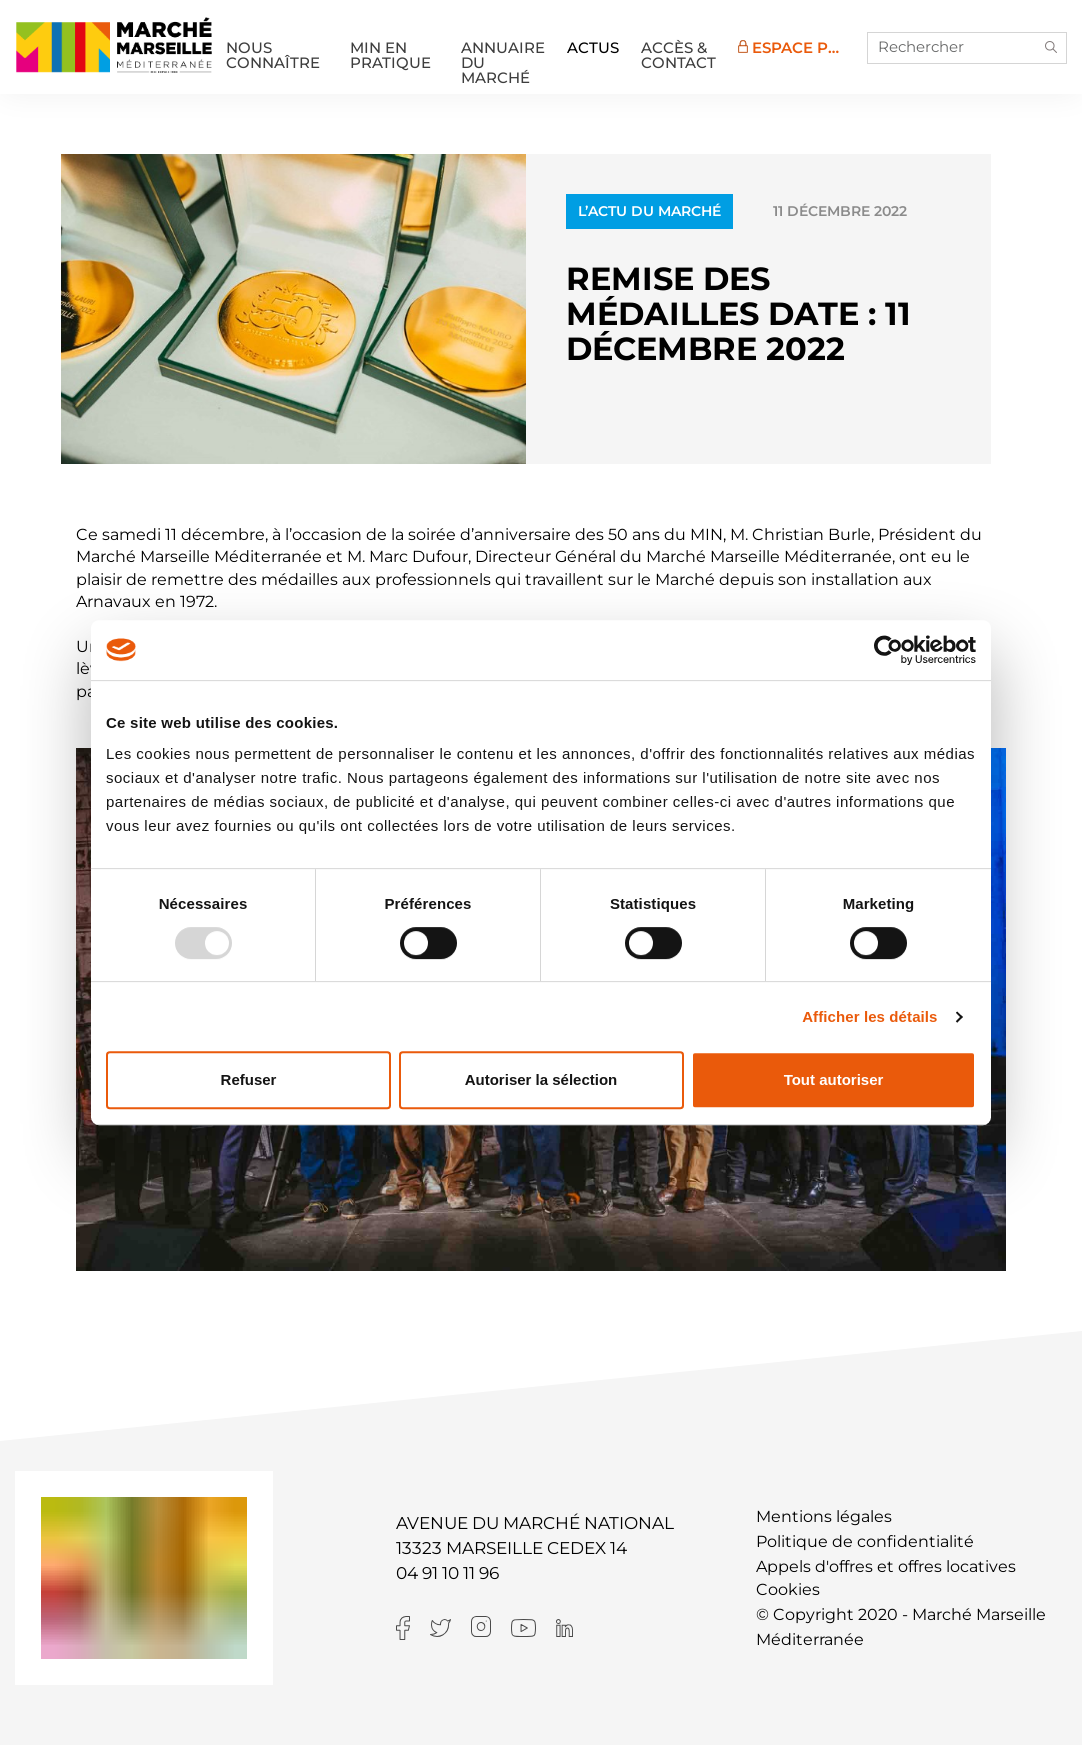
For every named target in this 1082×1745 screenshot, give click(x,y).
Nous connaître (273, 55)
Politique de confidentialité (865, 1541)
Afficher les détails (869, 1016)
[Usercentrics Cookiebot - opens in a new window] (888, 650)
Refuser (249, 1079)
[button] (1051, 48)
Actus (593, 47)
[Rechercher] (967, 48)
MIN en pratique (390, 55)
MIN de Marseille (114, 45)
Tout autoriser (834, 1079)
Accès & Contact (678, 55)
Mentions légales (824, 1516)
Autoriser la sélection (541, 1079)
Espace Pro (795, 47)
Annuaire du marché (503, 55)
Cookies (788, 1589)
